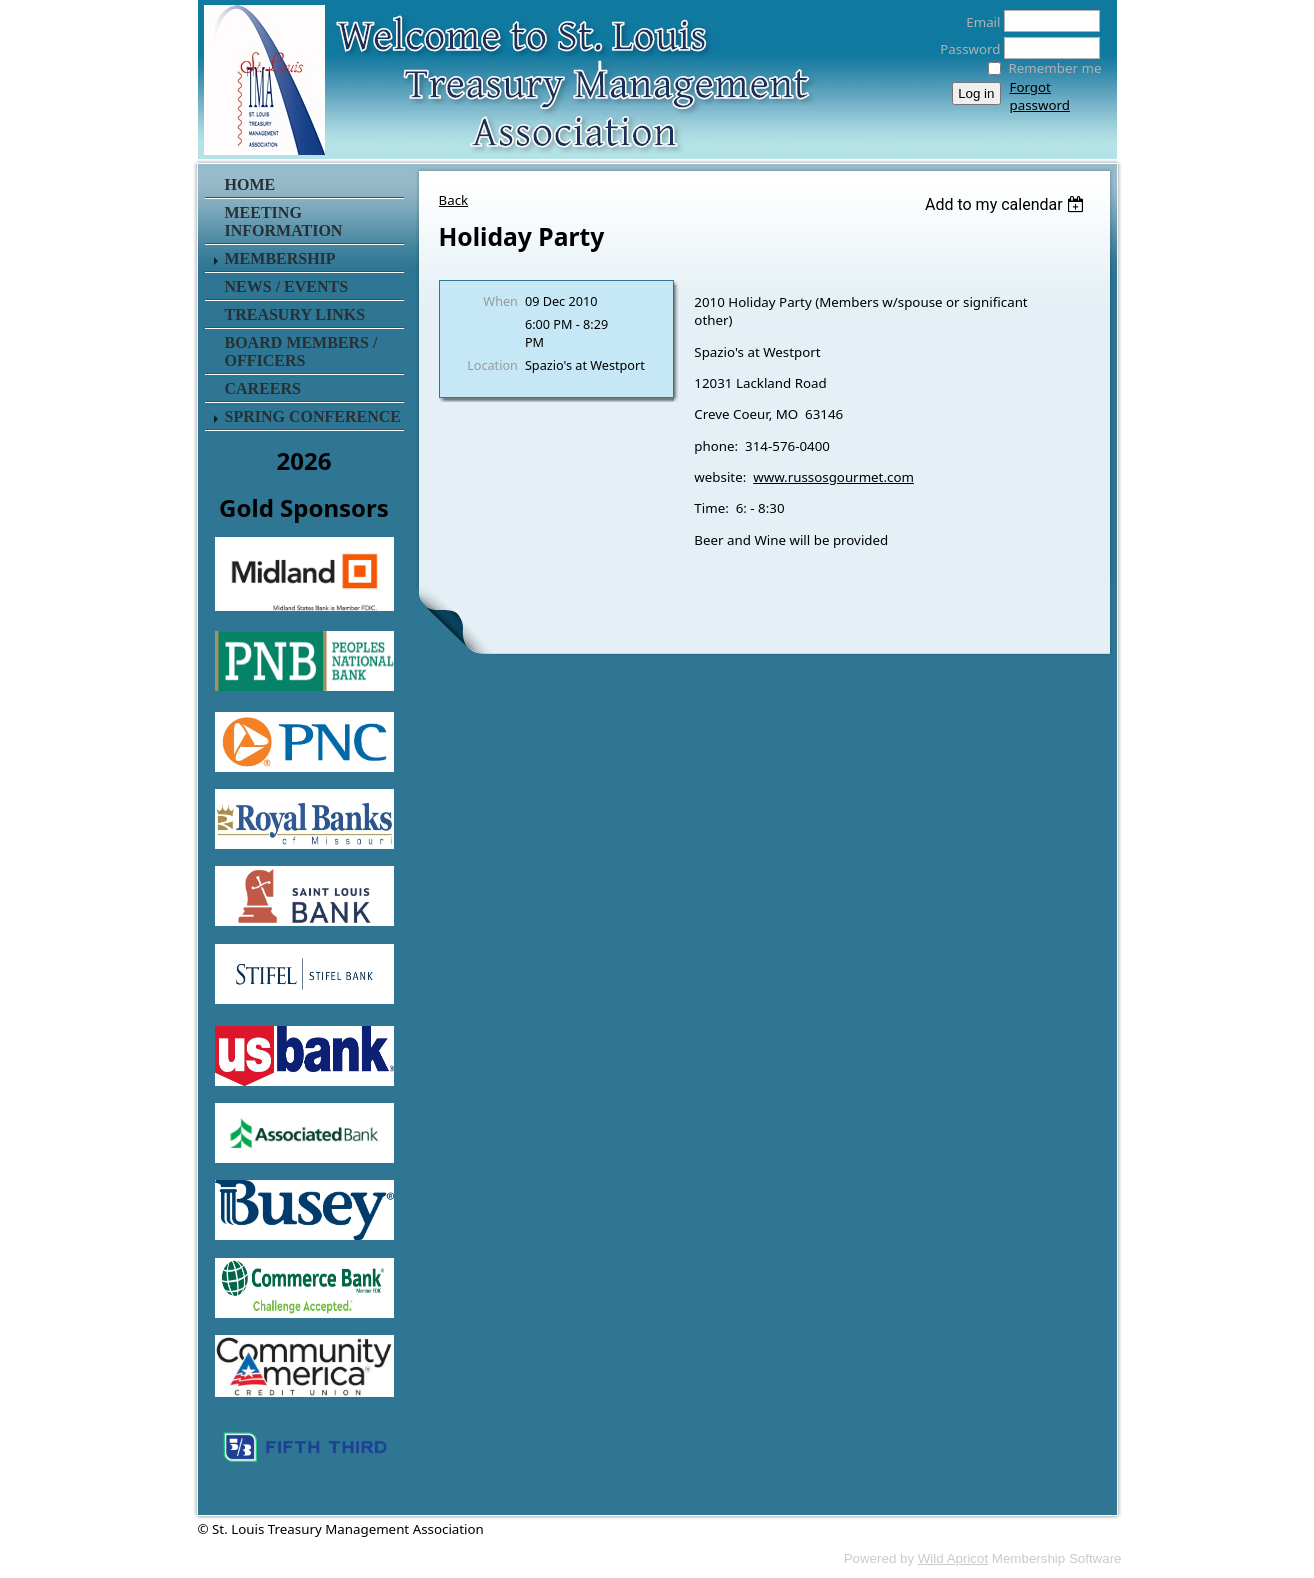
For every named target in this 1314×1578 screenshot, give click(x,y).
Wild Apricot (953, 1558)
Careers (263, 388)
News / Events (287, 286)
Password (964, 49)
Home (250, 184)
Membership (280, 258)
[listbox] (1007, 204)
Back (454, 200)
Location (492, 365)
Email (977, 22)
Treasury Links (295, 314)
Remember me (1055, 68)
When (500, 301)
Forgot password (1040, 96)
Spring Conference (313, 416)
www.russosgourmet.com (833, 477)
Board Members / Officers (301, 351)
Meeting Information (284, 221)
